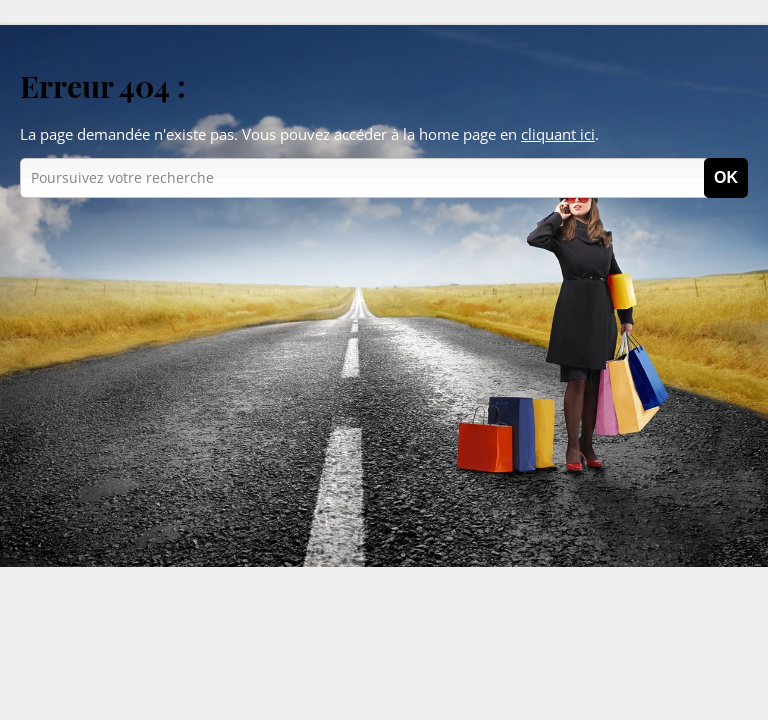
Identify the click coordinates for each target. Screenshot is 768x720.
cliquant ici (558, 134)
